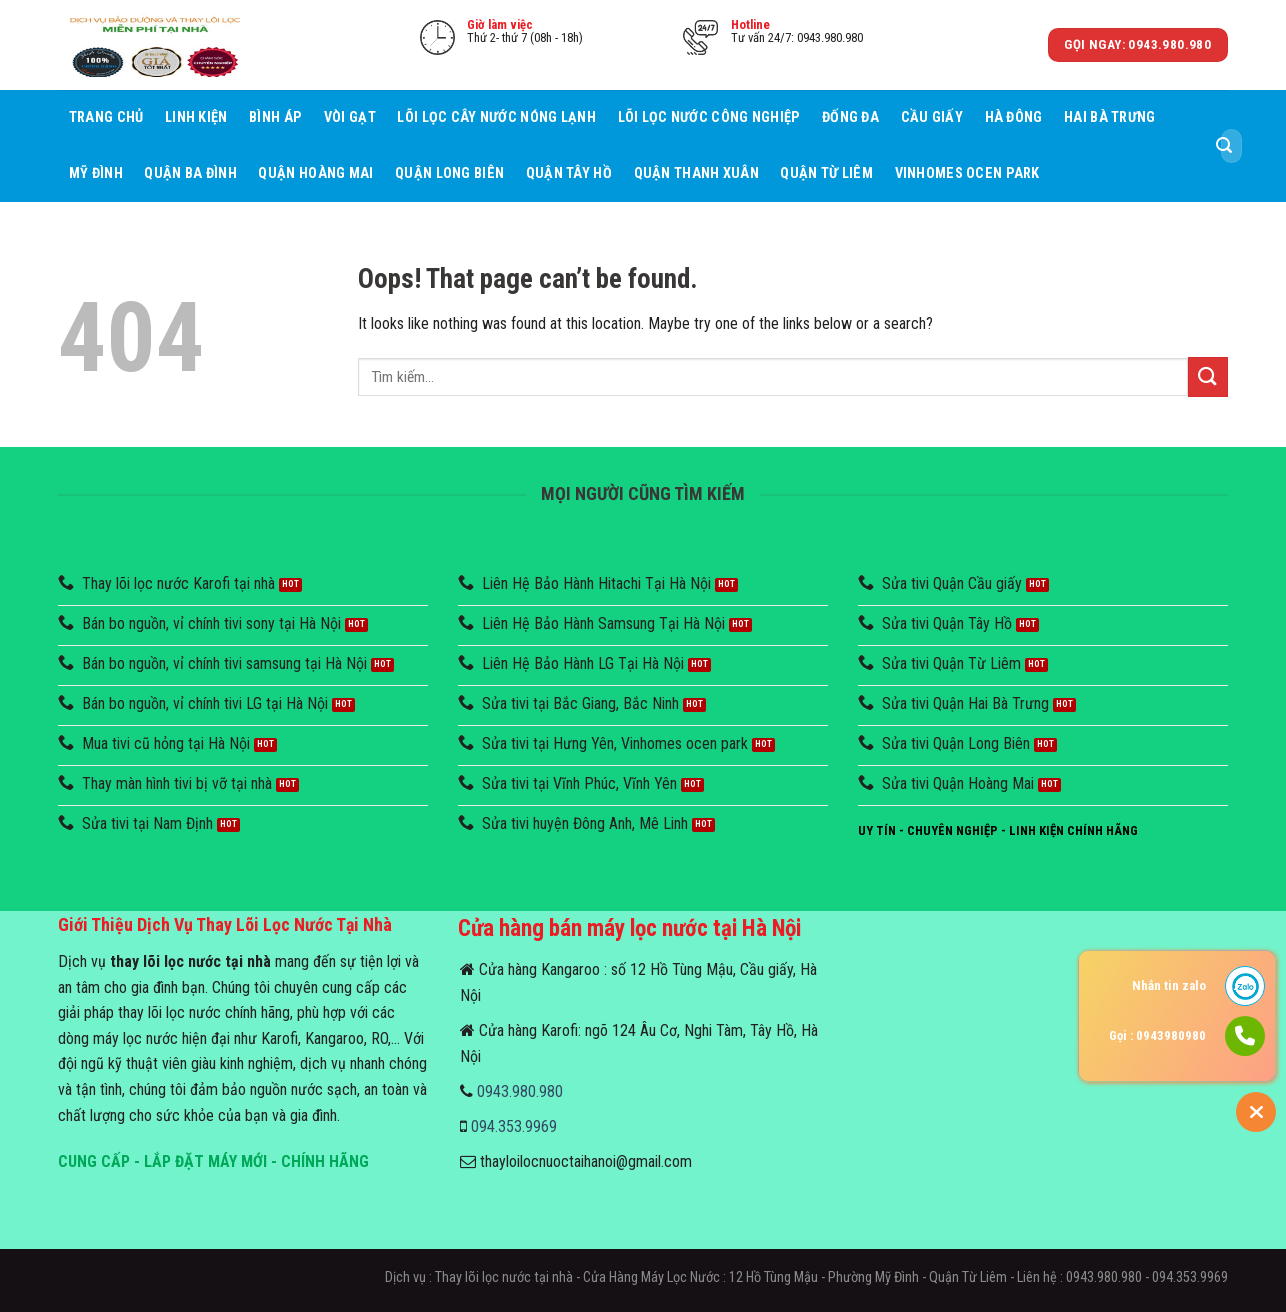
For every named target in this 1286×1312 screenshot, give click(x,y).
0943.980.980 (520, 1091)
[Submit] (1224, 146)
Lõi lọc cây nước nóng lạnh (496, 117)
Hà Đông (1014, 117)
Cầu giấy (932, 117)
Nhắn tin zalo (1169, 985)
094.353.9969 (514, 1126)
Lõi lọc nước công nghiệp (709, 117)
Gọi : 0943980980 (1157, 1035)
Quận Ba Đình (190, 173)
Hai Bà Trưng (1109, 117)
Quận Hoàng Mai (315, 173)
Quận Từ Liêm (826, 173)
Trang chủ (106, 117)
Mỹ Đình (96, 173)
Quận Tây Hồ (569, 173)
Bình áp (275, 117)
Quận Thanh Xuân (696, 173)
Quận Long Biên (449, 173)
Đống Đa (850, 117)
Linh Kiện (196, 117)
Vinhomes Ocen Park (967, 173)
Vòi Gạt (350, 117)
